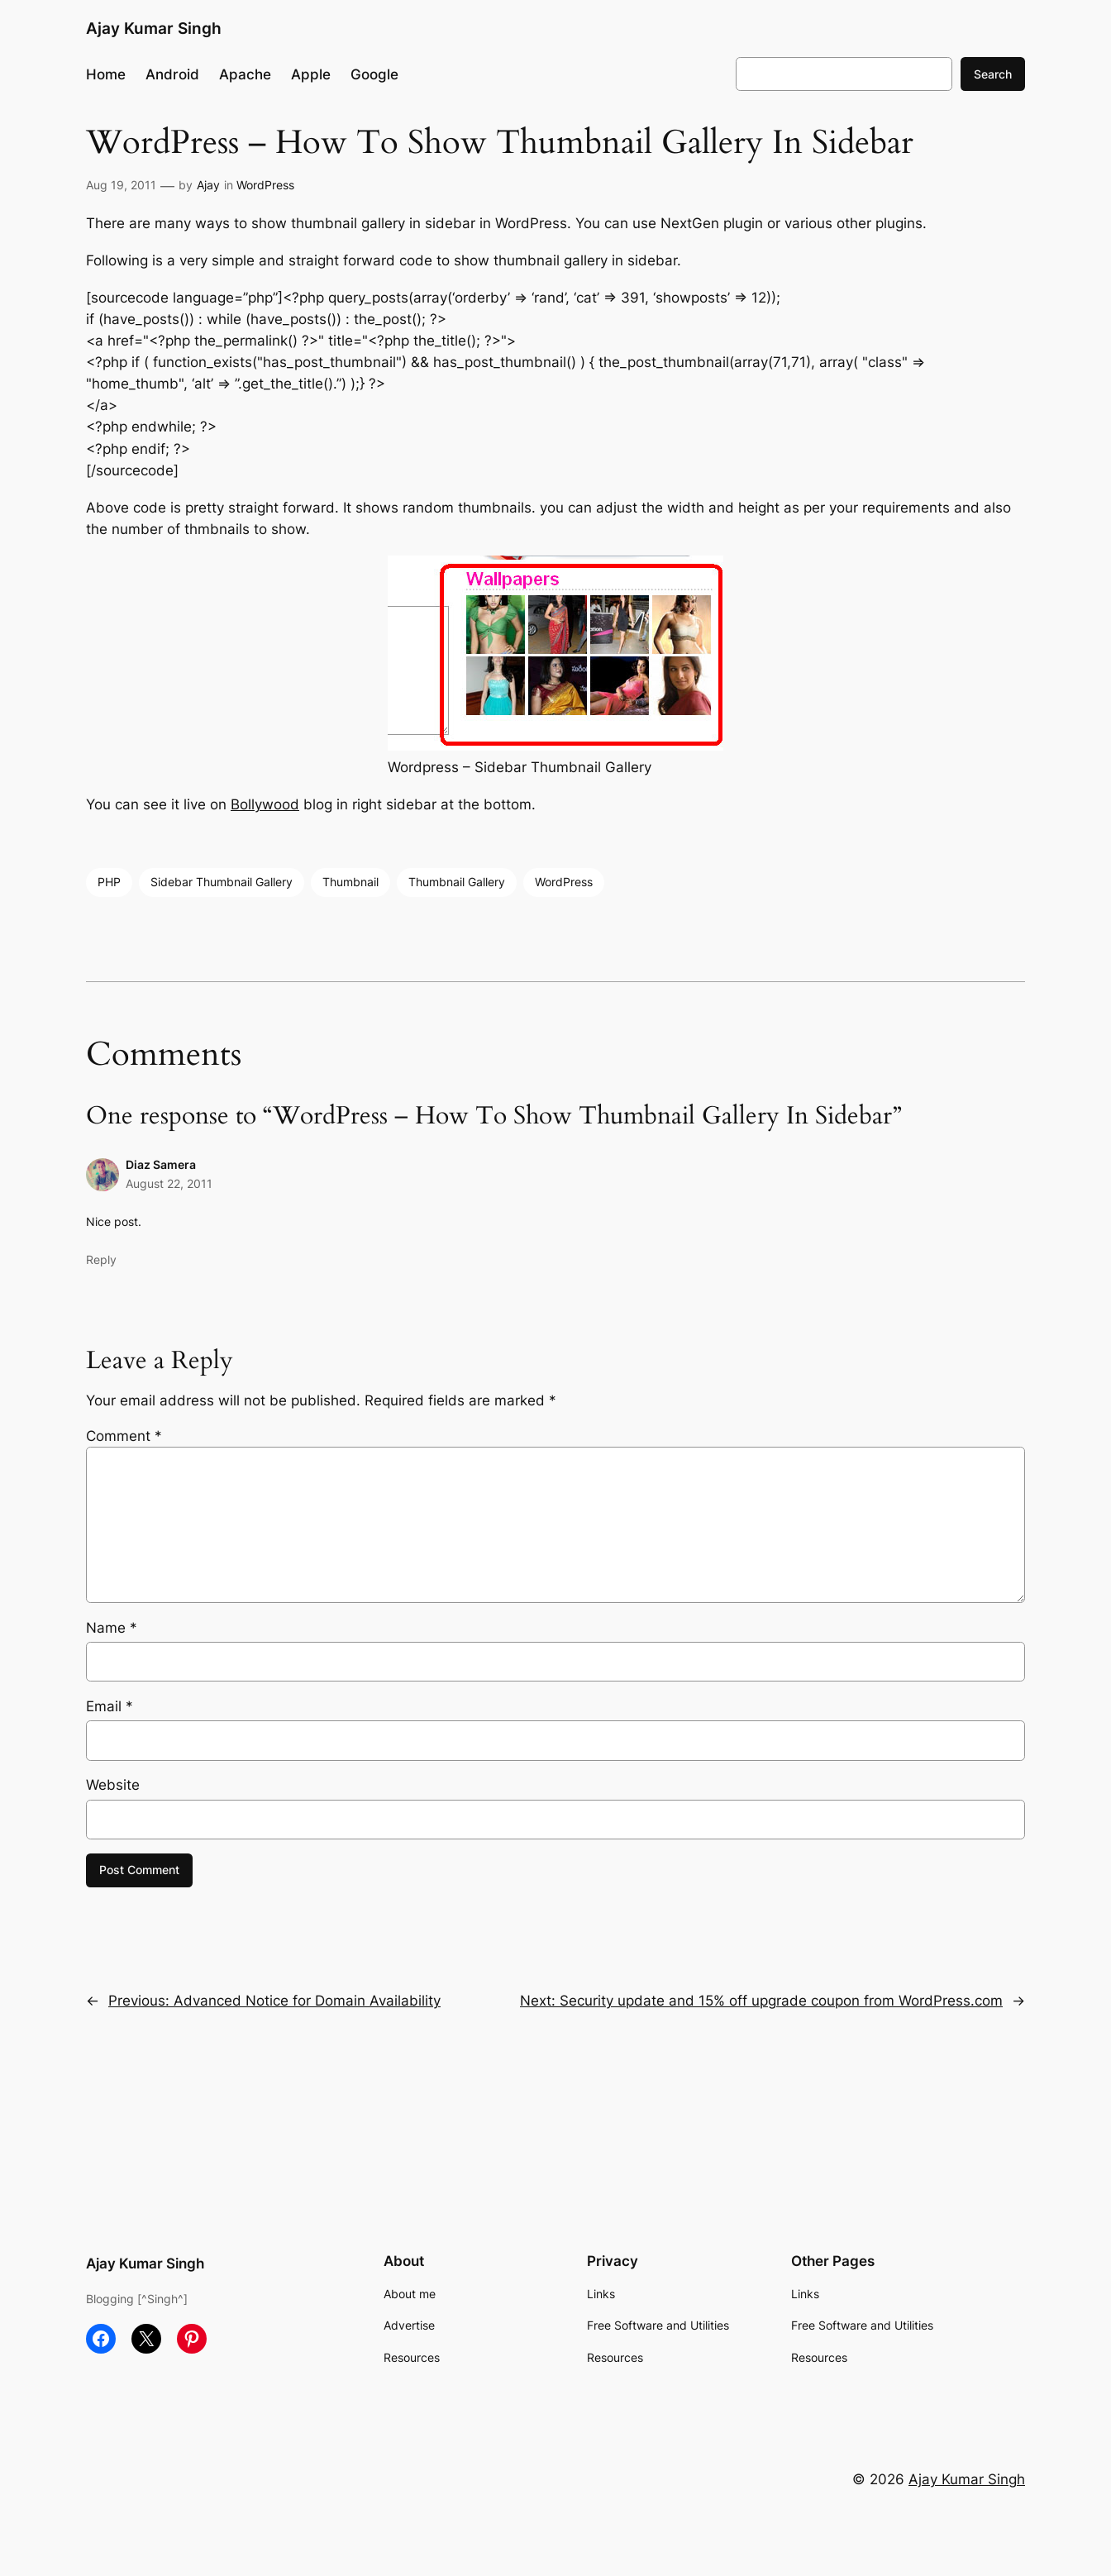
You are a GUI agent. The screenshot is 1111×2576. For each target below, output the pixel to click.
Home (106, 74)
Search (993, 74)
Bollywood (265, 804)
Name (111, 1628)
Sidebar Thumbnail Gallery (221, 882)
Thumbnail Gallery (456, 882)
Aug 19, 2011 (121, 185)
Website (113, 1785)
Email (109, 1706)
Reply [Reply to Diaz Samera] (101, 1259)
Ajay (208, 185)
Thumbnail (350, 882)
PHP (109, 882)
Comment (124, 1436)
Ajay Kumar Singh (154, 28)
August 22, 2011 (169, 1183)
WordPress (265, 185)
